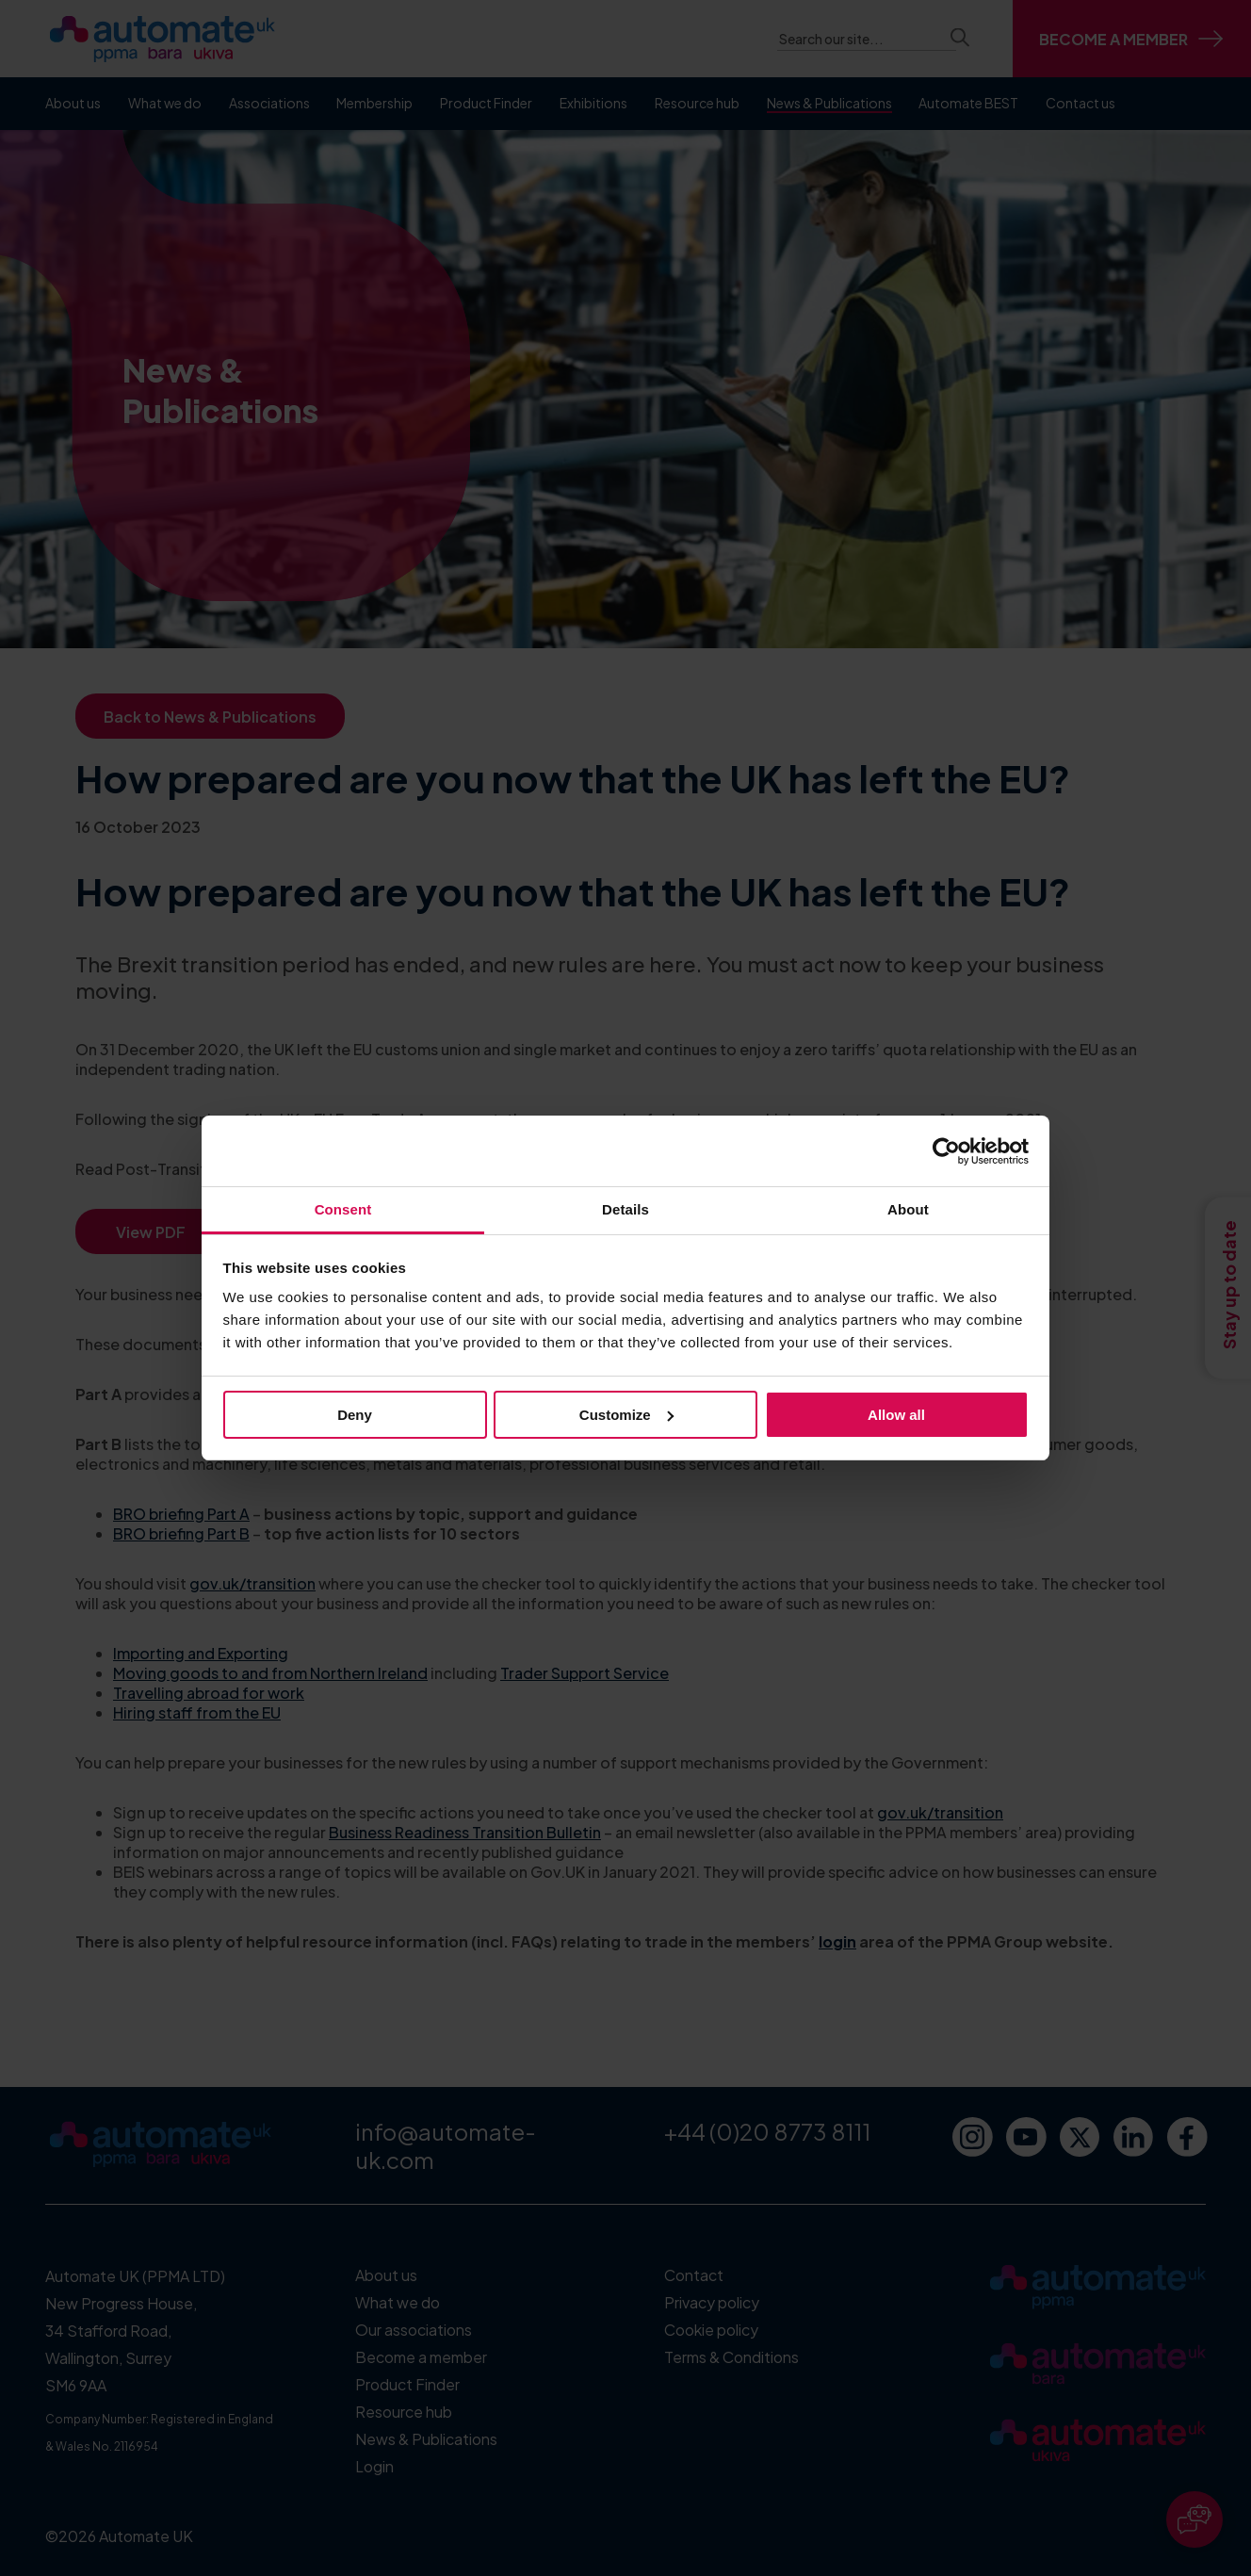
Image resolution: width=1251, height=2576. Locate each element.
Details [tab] (625, 1209)
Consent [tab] (343, 1209)
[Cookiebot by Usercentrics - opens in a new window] (946, 1151)
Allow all (896, 1415)
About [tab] (908, 1209)
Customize (626, 1415)
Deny (354, 1415)
